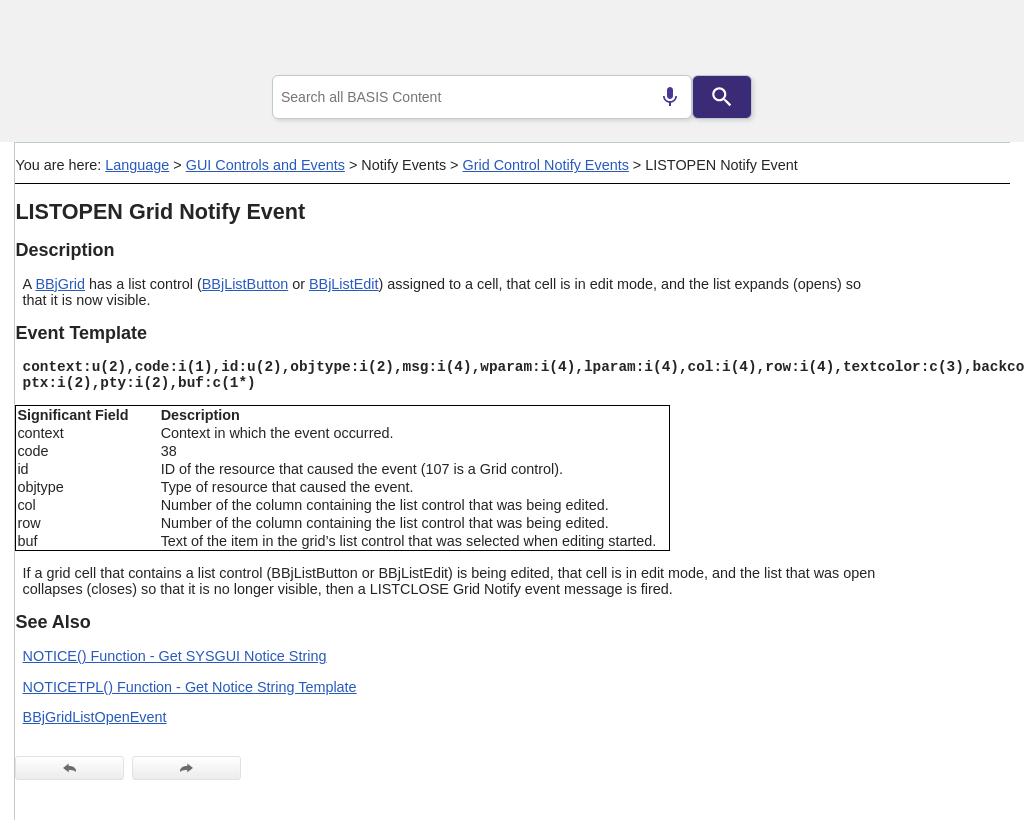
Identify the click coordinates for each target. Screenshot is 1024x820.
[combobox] (482, 97)
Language (137, 165)
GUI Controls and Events (265, 165)
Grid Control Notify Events (545, 165)
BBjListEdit (344, 284)
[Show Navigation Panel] (969, 41)
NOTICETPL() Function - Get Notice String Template (190, 687)
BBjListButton (245, 284)
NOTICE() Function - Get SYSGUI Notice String (175, 656)
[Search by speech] (670, 97)
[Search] (722, 97)
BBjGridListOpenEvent (95, 717)
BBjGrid (60, 284)
